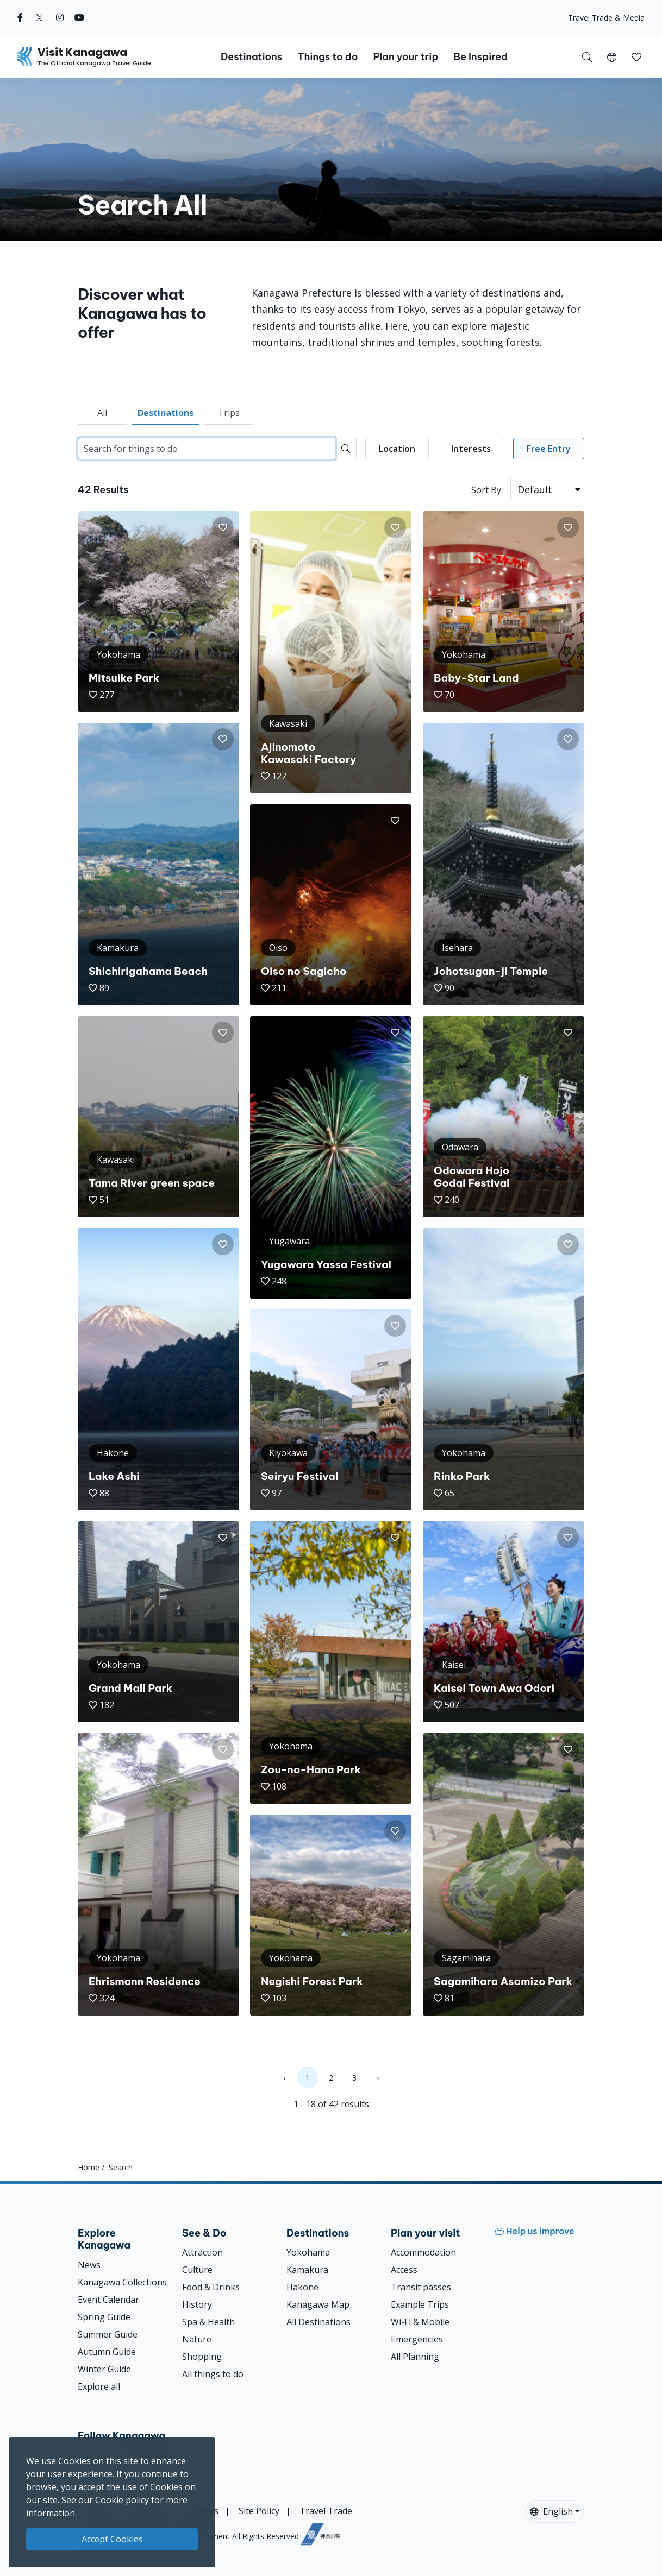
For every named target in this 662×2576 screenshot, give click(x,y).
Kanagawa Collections (122, 2282)
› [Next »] (378, 2078)
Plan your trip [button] (405, 57)
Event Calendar (108, 2300)
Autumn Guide (107, 2352)
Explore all (99, 2386)
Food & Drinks (211, 2287)
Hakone (302, 2287)
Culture (197, 2270)
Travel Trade (325, 2511)
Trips (229, 413)
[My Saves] (636, 56)
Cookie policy (122, 2500)
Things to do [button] (327, 57)
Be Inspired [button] (480, 57)
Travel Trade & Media (606, 17)
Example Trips (420, 2304)
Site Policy (259, 2511)
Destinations (165, 413)
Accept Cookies (112, 2539)
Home (88, 2167)
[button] (611, 56)
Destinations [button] (251, 57)
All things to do (212, 2374)
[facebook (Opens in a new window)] (20, 17)
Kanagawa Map (317, 2304)
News (89, 2265)
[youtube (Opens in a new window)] (79, 17)
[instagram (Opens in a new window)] (60, 17)
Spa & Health (208, 2322)
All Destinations (318, 2322)
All (102, 413)
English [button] (551, 2511)
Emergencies (417, 2339)
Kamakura (307, 2270)
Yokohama (308, 2252)
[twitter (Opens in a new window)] (39, 17)
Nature (196, 2339)
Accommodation (423, 2252)
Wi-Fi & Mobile (420, 2322)
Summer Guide (108, 2334)
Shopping (202, 2357)
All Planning (415, 2357)
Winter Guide (104, 2369)
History (197, 2304)
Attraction (202, 2252)
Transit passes (421, 2287)
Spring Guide (104, 2317)
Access (404, 2270)
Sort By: (487, 490)
